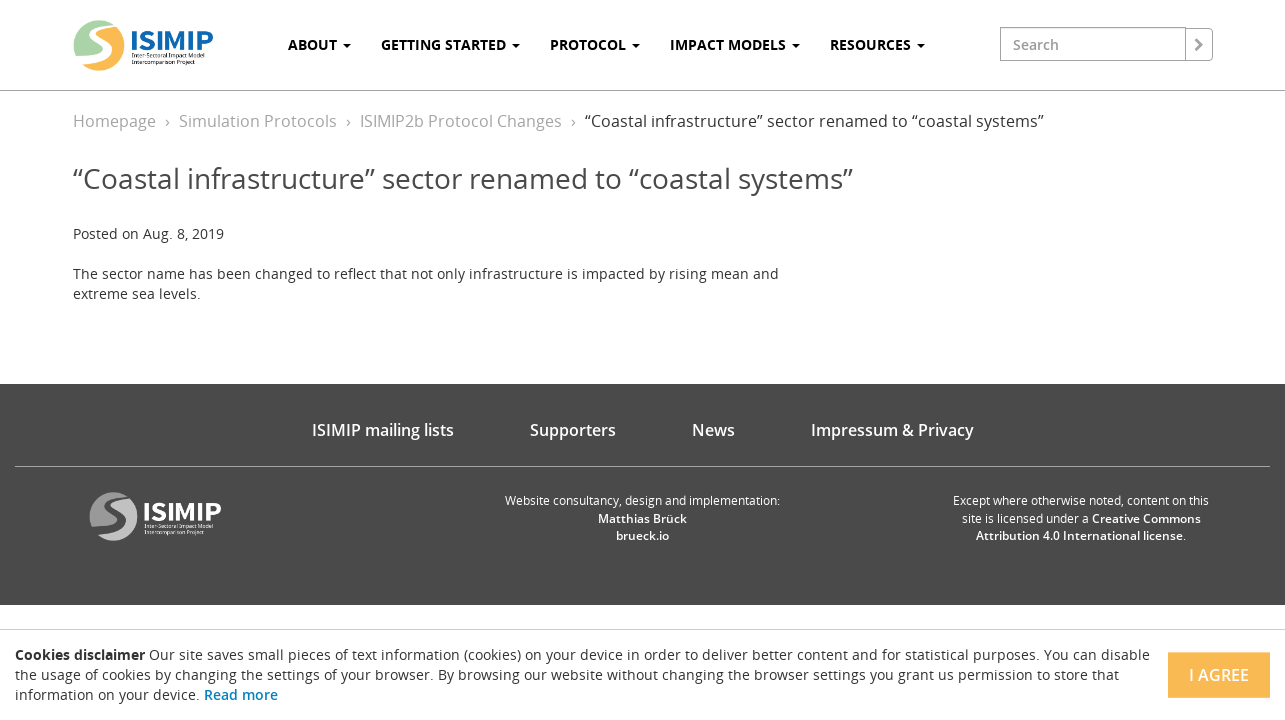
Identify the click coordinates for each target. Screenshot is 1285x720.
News (713, 430)
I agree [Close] (1219, 675)
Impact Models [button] (735, 44)
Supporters (573, 430)
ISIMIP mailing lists (383, 430)
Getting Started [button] (450, 44)
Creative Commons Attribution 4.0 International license (1088, 527)
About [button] (319, 44)
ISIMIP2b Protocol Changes (461, 121)
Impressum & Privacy (892, 430)
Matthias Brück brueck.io (642, 527)
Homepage (114, 121)
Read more (241, 694)
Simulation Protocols (258, 121)
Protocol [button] (595, 44)
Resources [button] (877, 44)
